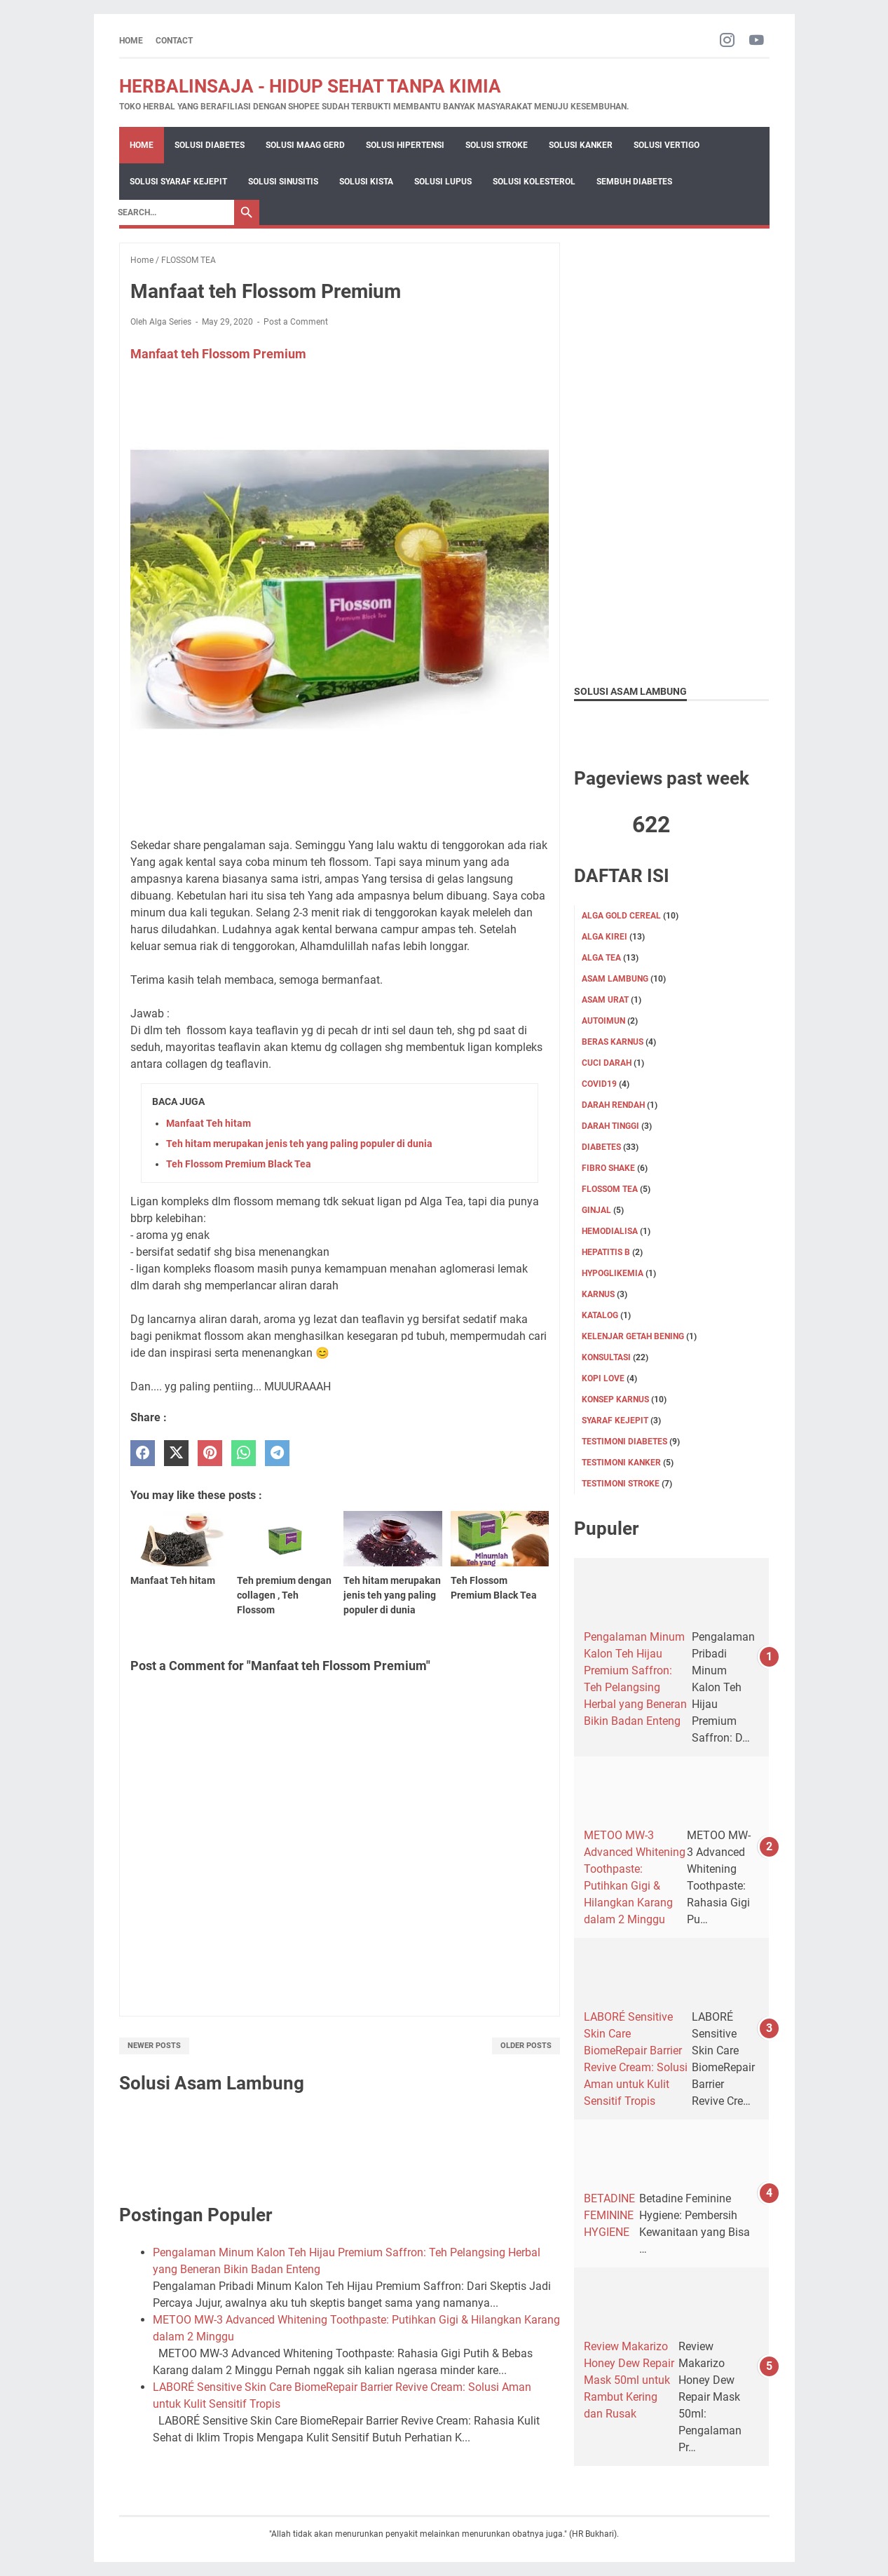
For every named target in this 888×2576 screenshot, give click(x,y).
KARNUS (598, 1294)
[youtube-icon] (756, 41)
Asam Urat (605, 1000)
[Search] (172, 212)
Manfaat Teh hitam (208, 1123)
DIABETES (601, 1147)
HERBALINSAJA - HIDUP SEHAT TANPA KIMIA (310, 86)
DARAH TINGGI (610, 1126)
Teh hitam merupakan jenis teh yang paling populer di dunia (299, 1143)
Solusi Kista (366, 182)
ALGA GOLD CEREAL (621, 916)
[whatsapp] (243, 1453)
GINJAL (596, 1210)
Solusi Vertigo (666, 145)
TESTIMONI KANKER (621, 1462)
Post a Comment (296, 322)
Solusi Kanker (581, 145)
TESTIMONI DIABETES (624, 1441)
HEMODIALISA (610, 1231)
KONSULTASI (606, 1357)
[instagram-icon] (727, 41)
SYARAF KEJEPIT (615, 1420)
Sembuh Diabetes (634, 182)
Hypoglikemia (612, 1273)
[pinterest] (210, 1453)
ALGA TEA (601, 958)
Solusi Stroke (496, 145)
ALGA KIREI (604, 937)
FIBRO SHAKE (608, 1168)
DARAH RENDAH (613, 1105)
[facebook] (142, 1453)
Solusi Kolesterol (534, 182)
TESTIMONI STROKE (621, 1484)
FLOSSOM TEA (610, 1189)
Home (131, 41)
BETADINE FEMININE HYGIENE (609, 2215)
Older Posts (526, 2045)
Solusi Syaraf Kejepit (178, 182)
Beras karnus (612, 1042)
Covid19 (599, 1084)
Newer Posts (154, 2045)
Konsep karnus (615, 1399)
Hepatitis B (606, 1252)
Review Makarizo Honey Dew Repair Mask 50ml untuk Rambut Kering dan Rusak (629, 2380)
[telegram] (277, 1453)
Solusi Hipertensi (405, 145)
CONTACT (174, 41)
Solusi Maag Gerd (305, 145)
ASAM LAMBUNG (615, 979)
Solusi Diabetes (210, 145)
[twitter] (176, 1453)
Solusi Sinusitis (283, 182)
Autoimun (603, 1021)
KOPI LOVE (603, 1378)
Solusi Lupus (443, 182)
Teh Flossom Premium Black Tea (238, 1164)
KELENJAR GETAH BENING (633, 1336)
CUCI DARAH (606, 1063)
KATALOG (600, 1315)
